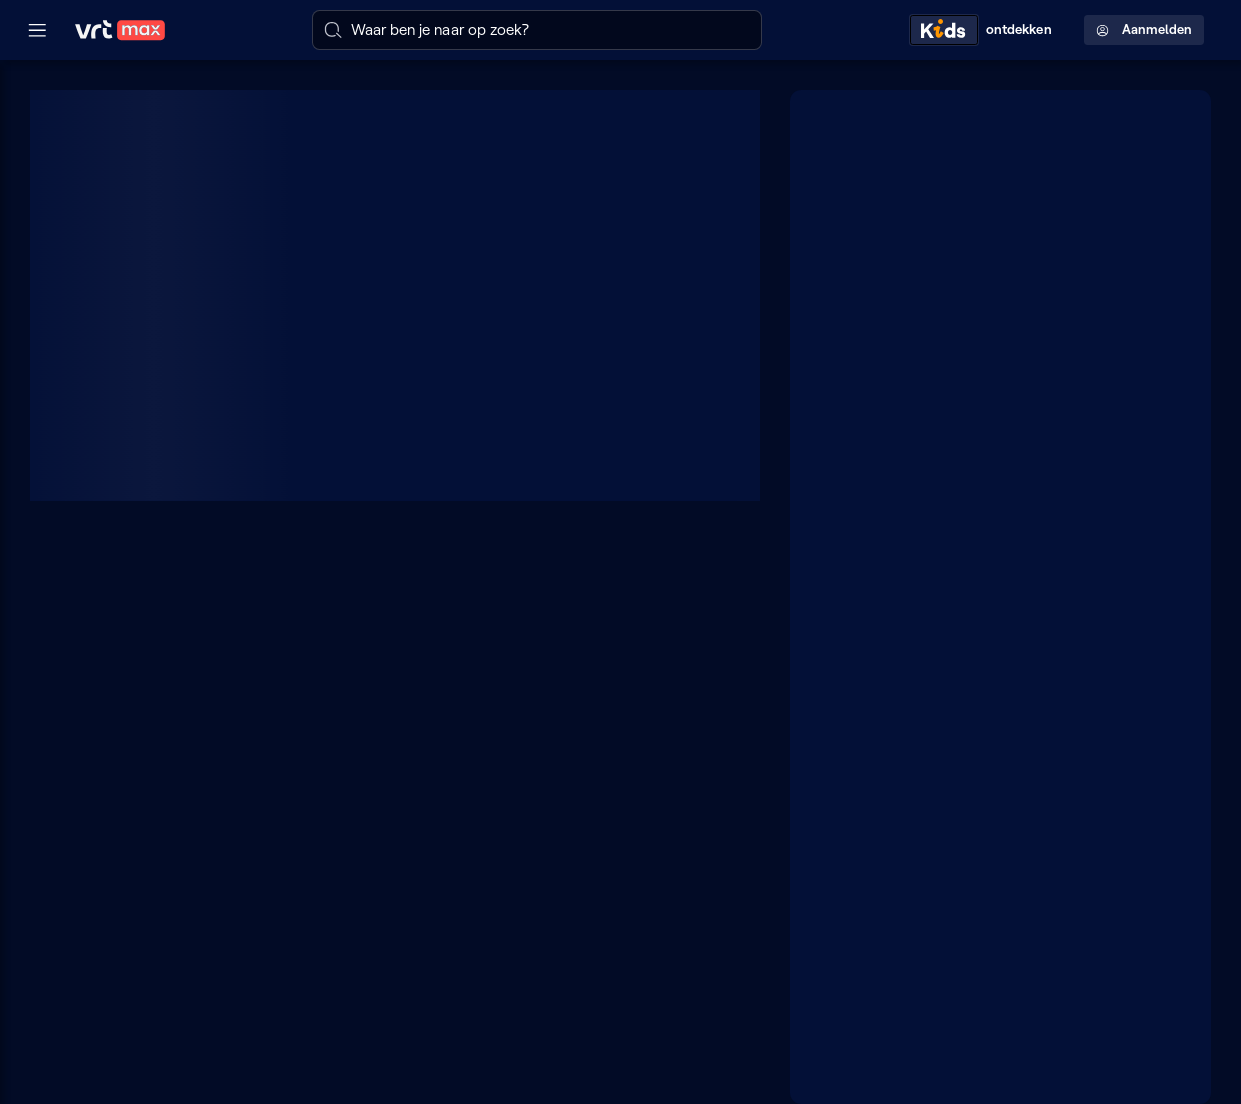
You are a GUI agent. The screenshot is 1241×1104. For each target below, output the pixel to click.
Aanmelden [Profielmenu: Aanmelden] (1144, 29)
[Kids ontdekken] (985, 29)
